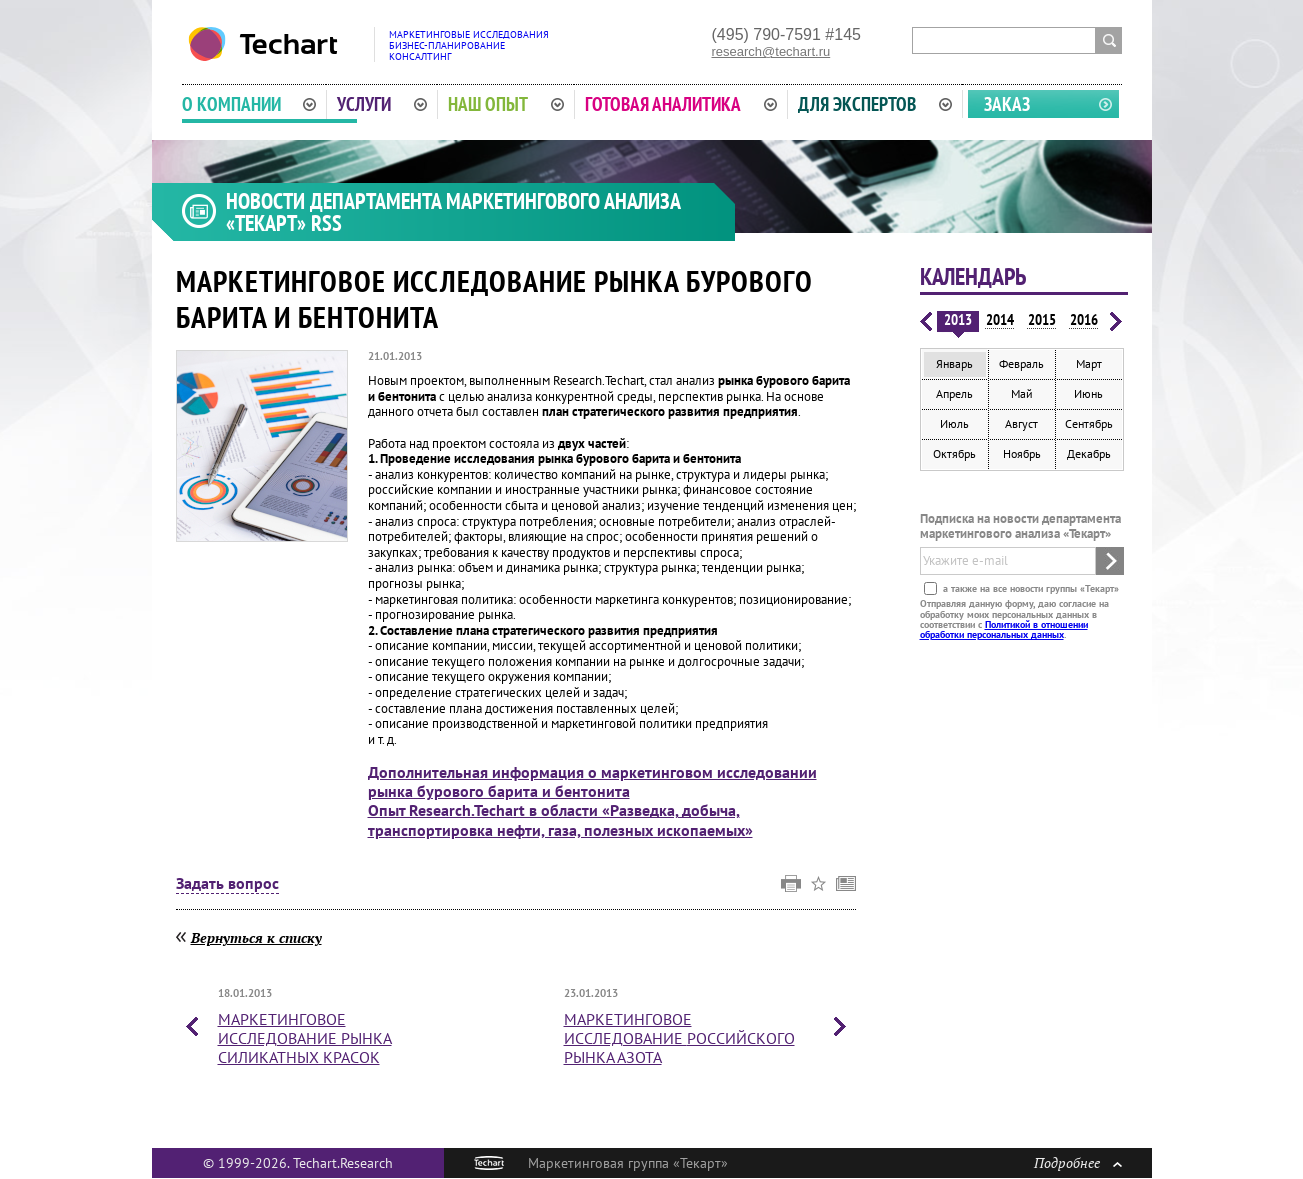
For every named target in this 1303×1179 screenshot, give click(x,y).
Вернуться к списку (256, 937)
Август (1021, 423)
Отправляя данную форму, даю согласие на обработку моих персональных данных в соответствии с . (1014, 619)
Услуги (382, 104)
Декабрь (1089, 453)
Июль (954, 423)
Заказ (1007, 104)
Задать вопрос (227, 884)
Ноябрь (1022, 453)
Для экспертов (875, 104)
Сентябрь (1089, 423)
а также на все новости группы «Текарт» (1029, 588)
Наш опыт (506, 104)
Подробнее (1078, 1162)
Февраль (1021, 363)
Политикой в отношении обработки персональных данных (1004, 629)
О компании (249, 104)
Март (1089, 363)
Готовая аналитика (681, 104)
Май (1022, 393)
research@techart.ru (771, 51)
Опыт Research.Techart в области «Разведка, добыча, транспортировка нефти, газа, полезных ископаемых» (560, 819)
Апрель (954, 393)
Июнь (1088, 393)
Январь (954, 363)
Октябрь (954, 453)
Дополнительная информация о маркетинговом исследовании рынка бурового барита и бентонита (592, 781)
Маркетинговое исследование (679, 1038)
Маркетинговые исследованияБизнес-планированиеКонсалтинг (469, 45)
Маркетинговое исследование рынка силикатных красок (305, 1038)
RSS (326, 223)
